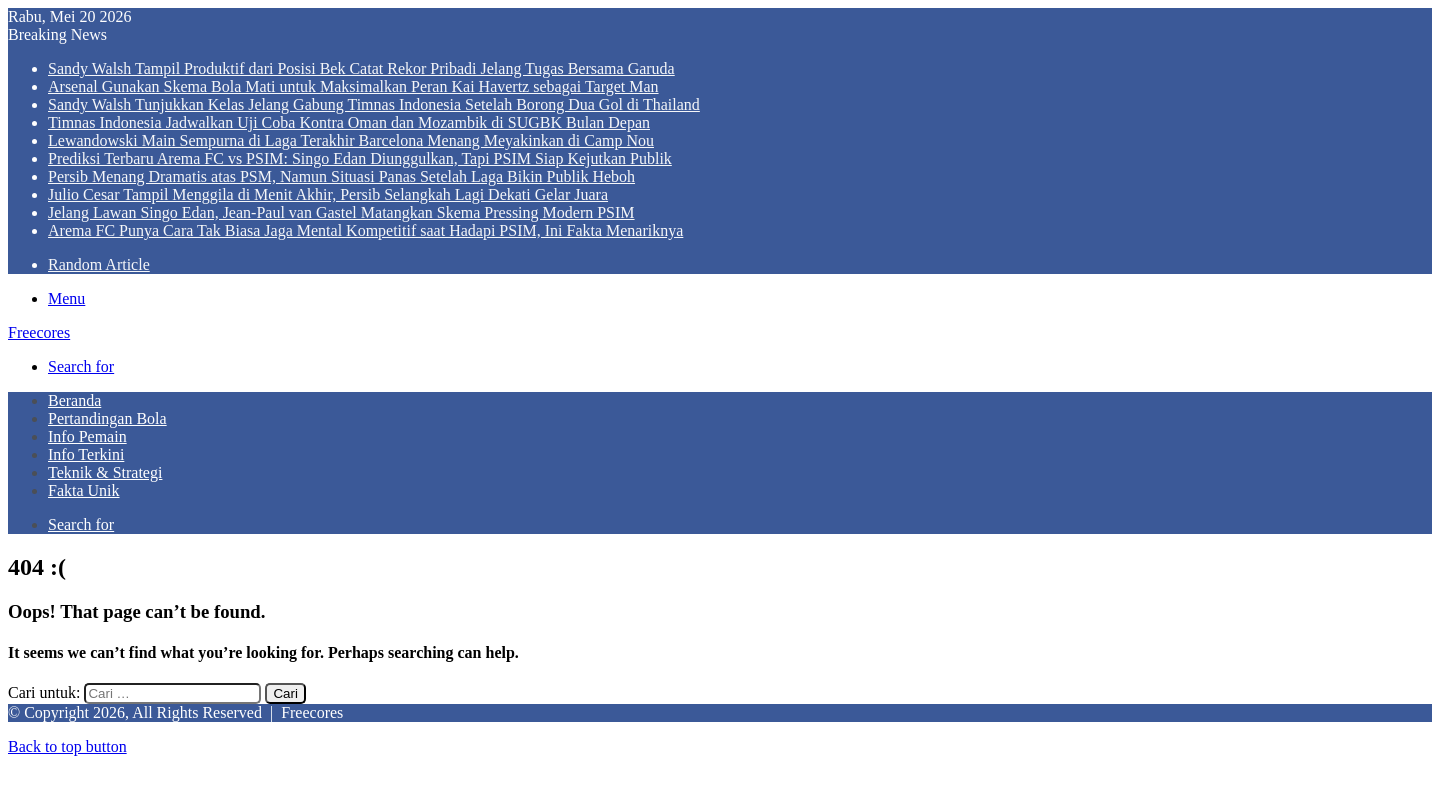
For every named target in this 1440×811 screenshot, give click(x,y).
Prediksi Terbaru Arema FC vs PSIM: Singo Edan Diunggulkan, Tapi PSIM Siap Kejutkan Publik (360, 158)
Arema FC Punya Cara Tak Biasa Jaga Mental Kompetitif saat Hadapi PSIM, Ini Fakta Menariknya (365, 230)
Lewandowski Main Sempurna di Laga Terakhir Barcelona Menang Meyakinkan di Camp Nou (351, 140)
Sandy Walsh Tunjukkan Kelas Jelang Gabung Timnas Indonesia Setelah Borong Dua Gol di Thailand (374, 104)
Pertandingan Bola (107, 418)
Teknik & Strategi (105, 472)
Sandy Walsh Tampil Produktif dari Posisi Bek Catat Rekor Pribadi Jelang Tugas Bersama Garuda (361, 68)
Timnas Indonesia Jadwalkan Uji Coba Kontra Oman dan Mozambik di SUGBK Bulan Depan (349, 122)
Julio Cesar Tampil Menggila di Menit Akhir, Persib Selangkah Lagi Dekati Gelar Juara (328, 194)
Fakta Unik (84, 490)
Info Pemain (87, 436)
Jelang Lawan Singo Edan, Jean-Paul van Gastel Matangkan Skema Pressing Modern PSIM (341, 212)
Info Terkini (86, 454)
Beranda (74, 400)
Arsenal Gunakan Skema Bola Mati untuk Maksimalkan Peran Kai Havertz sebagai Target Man (353, 86)
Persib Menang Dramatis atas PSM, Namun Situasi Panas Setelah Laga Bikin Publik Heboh (341, 176)
